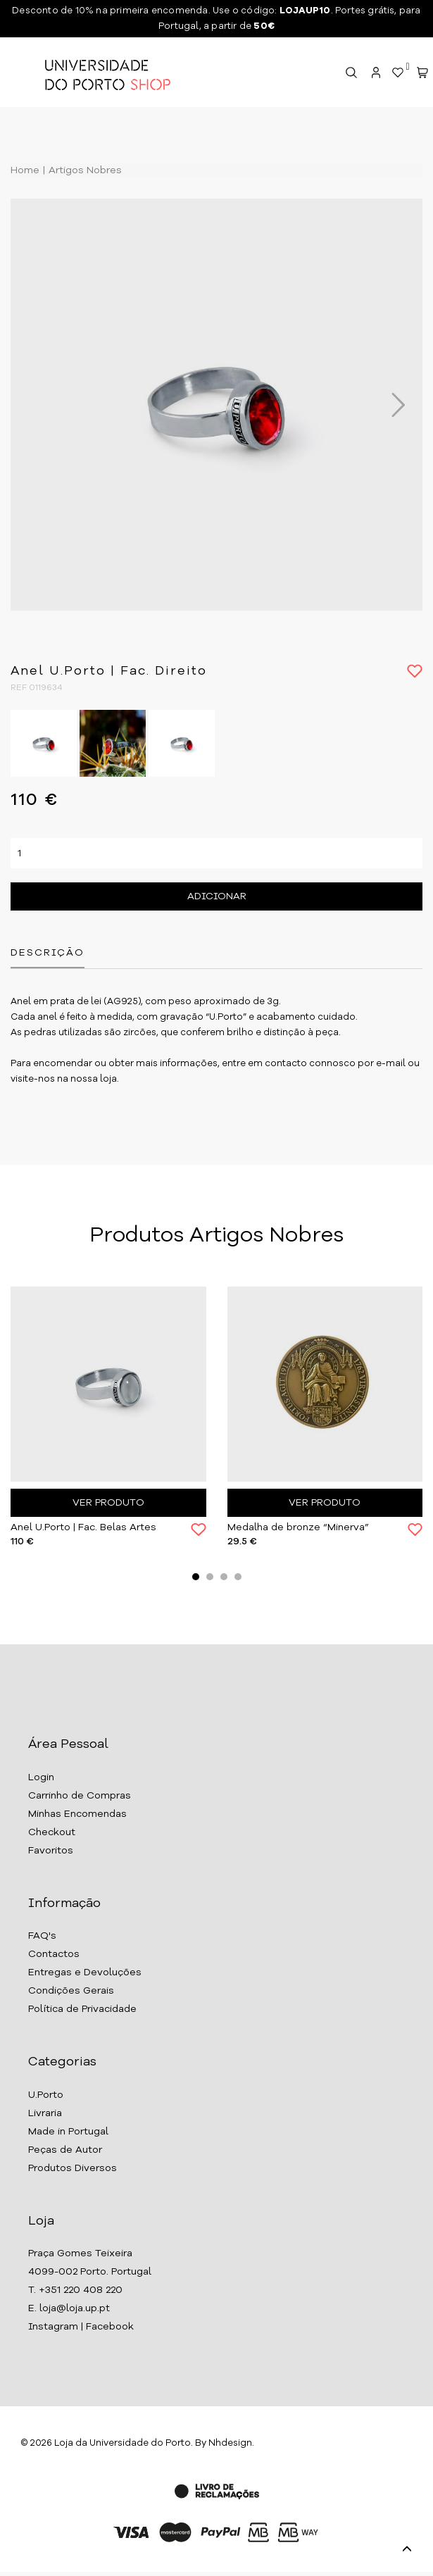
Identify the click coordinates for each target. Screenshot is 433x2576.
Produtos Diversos (72, 2168)
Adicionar (216, 896)
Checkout (51, 1832)
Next (391, 405)
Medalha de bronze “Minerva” (298, 1527)
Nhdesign (230, 2443)
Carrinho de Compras (79, 1796)
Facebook (110, 2327)
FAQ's (42, 1936)
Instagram (53, 2327)
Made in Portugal (68, 2132)
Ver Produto (108, 1503)
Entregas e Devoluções (85, 1972)
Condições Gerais (71, 1991)
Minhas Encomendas (77, 1814)
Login (41, 1777)
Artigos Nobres (84, 170)
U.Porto (45, 2095)
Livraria (45, 2113)
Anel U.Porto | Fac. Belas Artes (83, 1527)
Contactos (54, 1954)
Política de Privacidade (82, 2009)
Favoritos (50, 1851)
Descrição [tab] (47, 953)
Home (25, 170)
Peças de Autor (65, 2150)
